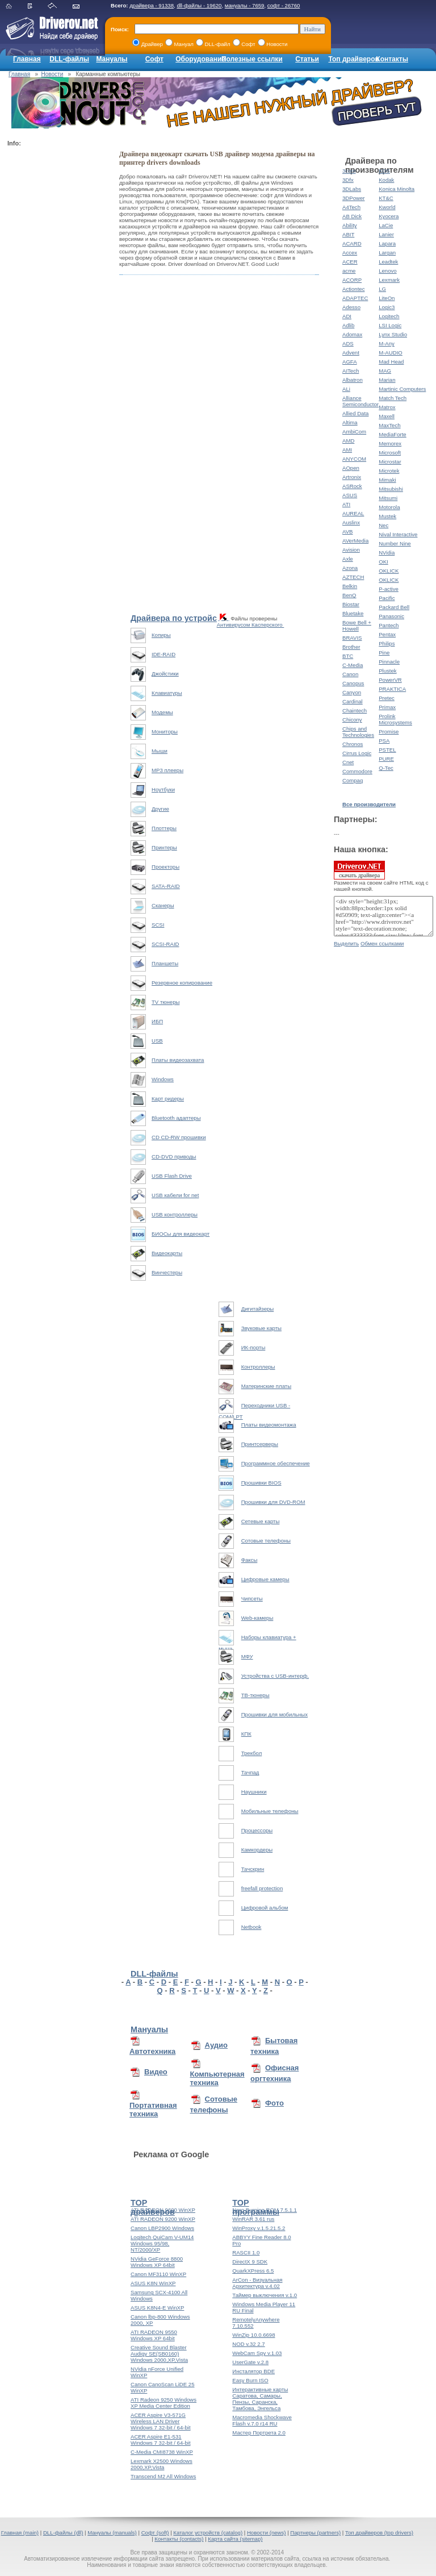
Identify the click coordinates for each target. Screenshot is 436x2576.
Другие (160, 809)
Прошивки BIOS (261, 1482)
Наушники (254, 1792)
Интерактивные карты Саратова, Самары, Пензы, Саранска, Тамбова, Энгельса (260, 2398)
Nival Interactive (398, 534)
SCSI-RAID (165, 944)
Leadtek (388, 262)
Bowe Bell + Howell (356, 625)
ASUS (349, 495)
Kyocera (389, 216)
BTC (347, 656)
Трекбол (251, 1753)
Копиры (161, 635)
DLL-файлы (69, 59)
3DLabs (351, 189)
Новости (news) (266, 2532)
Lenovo (387, 271)
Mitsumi (388, 498)
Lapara (387, 243)
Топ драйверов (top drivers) (379, 2532)
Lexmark (389, 280)
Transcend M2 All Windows (163, 2476)
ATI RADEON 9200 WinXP (163, 2219)
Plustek (387, 671)
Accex (349, 252)
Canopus (353, 683)
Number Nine (395, 543)
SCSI (158, 925)
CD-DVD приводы (174, 1156)
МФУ (247, 1656)
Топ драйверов (353, 59)
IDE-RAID (163, 654)
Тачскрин (253, 1869)
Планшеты (165, 963)
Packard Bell (394, 607)
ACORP (352, 280)
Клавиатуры (167, 693)
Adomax (352, 334)
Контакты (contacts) (178, 2539)
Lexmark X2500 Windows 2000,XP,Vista (161, 2464)
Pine (384, 652)
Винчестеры (167, 1272)
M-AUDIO (391, 352)
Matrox (387, 407)
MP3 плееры (167, 770)
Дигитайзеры (257, 1309)
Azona (350, 568)
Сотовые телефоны (266, 1540)
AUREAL (353, 513)
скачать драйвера (359, 869)
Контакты (392, 59)
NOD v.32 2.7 (248, 2344)
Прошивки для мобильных (274, 1714)
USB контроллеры (175, 1214)
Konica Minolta (396, 189)
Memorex (390, 443)
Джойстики (165, 673)
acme (348, 271)
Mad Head (391, 362)
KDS (384, 171)
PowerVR (390, 680)
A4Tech (351, 207)
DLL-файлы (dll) (63, 2532)
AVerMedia (355, 540)
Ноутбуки (163, 789)
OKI (383, 561)
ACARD (352, 243)
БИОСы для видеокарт (180, 1234)
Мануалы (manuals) (112, 2532)
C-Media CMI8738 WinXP (162, 2452)
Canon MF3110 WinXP (158, 2274)
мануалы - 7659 (245, 5)
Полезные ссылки (252, 59)
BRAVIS (352, 638)
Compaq (352, 780)
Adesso (351, 307)
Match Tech (392, 398)
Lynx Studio (393, 334)
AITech (350, 371)
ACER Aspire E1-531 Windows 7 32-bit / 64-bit (161, 2439)
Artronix (351, 477)
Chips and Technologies (358, 732)
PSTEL (387, 750)
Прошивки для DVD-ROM (273, 1502)
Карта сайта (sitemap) (235, 2539)
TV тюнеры (165, 1002)
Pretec (387, 698)
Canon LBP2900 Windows (162, 2228)
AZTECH (353, 577)
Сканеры (163, 905)
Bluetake (352, 613)
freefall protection (262, 1888)
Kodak (386, 180)
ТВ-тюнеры (255, 1695)
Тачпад (250, 1772)
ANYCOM (354, 459)
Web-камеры (257, 1618)
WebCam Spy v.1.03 (257, 2353)
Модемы (162, 712)
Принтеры (164, 847)
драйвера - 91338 (151, 5)
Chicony (352, 719)
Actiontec (353, 289)
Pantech (389, 625)
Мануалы (111, 59)
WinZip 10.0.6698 (253, 2335)
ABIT (348, 234)
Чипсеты (252, 1598)
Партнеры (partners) (315, 2532)
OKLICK (389, 571)
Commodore (357, 771)
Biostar (350, 604)
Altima (350, 422)
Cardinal (352, 701)
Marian (387, 380)
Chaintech (354, 710)
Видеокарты (167, 1253)
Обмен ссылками (382, 943)
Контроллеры (258, 1367)
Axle (347, 559)
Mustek (387, 516)
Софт (154, 59)
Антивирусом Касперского (250, 625)
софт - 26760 (283, 5)
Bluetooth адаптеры (176, 1118)
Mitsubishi (391, 489)
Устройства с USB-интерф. (275, 1676)
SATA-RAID (166, 886)
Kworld (387, 207)
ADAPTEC (355, 298)
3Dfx (348, 180)
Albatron (352, 380)
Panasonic (391, 616)
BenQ (349, 595)
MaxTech (389, 425)
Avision (351, 550)
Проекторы (165, 867)
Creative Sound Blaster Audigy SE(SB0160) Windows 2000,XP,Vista (159, 2353)
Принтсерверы (259, 1444)
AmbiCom (354, 431)
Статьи (307, 59)
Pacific (387, 598)
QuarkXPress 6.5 (253, 2270)
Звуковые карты (261, 1328)
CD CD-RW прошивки (179, 1137)
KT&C (386, 198)
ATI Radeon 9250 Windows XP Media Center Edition (163, 2402)
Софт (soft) (155, 2532)
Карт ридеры (168, 1098)
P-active (389, 589)
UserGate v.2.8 (250, 2362)
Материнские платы (266, 1386)
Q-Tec (386, 768)
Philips (387, 643)
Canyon (351, 692)
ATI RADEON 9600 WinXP (163, 2210)
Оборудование (200, 59)
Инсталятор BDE (253, 2371)
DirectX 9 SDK (249, 2261)
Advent (350, 352)
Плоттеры (164, 828)
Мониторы (165, 731)
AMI (347, 450)
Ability (349, 225)
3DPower (353, 198)
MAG (385, 371)
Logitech (389, 316)
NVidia (387, 552)
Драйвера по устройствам (183, 618)
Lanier (386, 234)
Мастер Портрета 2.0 (259, 2432)
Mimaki (387, 480)
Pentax (387, 634)
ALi (346, 389)
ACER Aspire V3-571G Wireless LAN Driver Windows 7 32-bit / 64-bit (161, 2421)
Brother (351, 647)
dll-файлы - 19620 (199, 5)
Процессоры (257, 1830)
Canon (350, 674)
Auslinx (351, 522)
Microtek (389, 471)
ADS (348, 343)
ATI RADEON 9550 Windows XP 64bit (154, 2335)
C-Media (352, 665)
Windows (163, 1079)
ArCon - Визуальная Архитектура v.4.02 (257, 2283)
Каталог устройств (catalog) (207, 2532)
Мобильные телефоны (270, 1811)
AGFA (349, 362)
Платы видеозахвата (178, 1060)
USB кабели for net (175, 1195)
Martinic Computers (402, 389)
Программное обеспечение (275, 1463)
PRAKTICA (392, 689)
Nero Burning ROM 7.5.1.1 (264, 2210)
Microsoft (390, 452)
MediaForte (392, 434)
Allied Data (355, 413)
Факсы (249, 1560)
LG (382, 289)
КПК (246, 1734)
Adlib (348, 325)
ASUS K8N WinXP (153, 2283)
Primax (387, 707)
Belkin (349, 586)
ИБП (157, 1021)
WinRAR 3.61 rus (253, 2219)
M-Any (387, 343)
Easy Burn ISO (250, 2380)
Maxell (387, 416)
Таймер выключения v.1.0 (264, 2295)
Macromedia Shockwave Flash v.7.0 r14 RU (262, 2420)
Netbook (251, 1927)
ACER (350, 262)
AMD (348, 440)
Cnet (348, 762)
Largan (387, 252)
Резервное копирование (182, 982)
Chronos (352, 744)
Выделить (346, 943)
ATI (346, 504)
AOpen (350, 468)
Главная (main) (20, 2532)
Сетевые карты (260, 1521)
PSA (384, 740)
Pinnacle (389, 661)
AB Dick (352, 216)
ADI (346, 316)
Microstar (390, 461)
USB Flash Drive (172, 1176)
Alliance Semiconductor (360, 401)
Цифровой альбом (264, 1907)
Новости (52, 74)
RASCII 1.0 (245, 2252)
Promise (389, 731)
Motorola (389, 507)
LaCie (386, 225)
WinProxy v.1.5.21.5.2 (258, 2228)
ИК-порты (253, 1347)
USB (157, 1040)
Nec (383, 525)
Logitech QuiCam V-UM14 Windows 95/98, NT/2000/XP (162, 2243)
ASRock (352, 486)
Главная (27, 59)
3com (348, 171)
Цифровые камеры (265, 1579)
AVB (347, 531)
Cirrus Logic (356, 753)
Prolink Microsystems (395, 719)
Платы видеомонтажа (268, 1425)
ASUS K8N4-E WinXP (157, 2307)
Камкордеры (256, 1849)
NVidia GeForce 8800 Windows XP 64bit (157, 2262)
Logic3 (387, 307)
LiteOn (387, 298)
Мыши (159, 751)
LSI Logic (390, 325)
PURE (386, 759)
